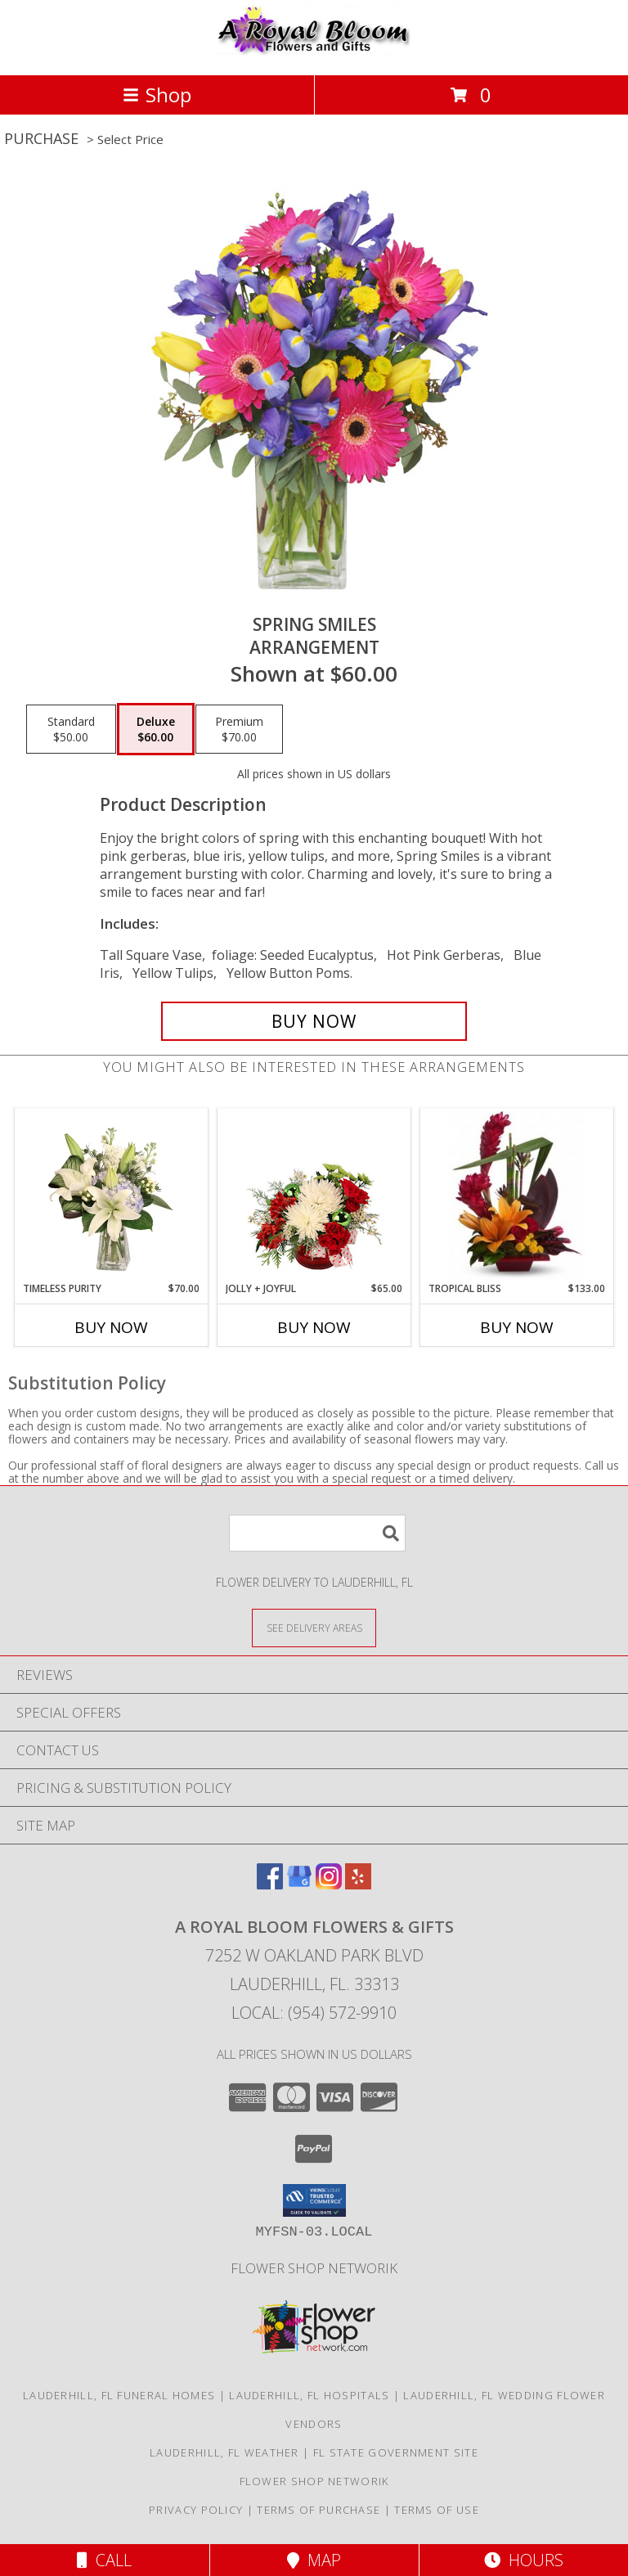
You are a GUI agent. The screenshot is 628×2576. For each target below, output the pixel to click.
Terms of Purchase (318, 2509)
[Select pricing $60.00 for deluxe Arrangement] (155, 729)
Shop (157, 94)
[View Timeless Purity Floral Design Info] (111, 1195)
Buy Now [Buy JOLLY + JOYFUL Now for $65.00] (314, 1327)
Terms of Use (436, 2509)
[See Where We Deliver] (314, 1627)
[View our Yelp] (358, 1884)
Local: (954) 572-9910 (314, 2013)
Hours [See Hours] (523, 2560)
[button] (314, 2200)
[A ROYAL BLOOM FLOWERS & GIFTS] (314, 51)
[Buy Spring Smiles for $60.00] (314, 1021)
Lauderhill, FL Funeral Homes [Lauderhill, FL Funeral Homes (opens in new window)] (119, 2395)
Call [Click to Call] (104, 2560)
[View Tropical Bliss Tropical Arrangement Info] (517, 1195)
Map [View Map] (314, 2560)
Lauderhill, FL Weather (224, 2452)
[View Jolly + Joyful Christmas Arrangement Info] (314, 1195)
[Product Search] (317, 1533)
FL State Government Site (395, 2452)
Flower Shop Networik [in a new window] (314, 2268)
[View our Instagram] (329, 1884)
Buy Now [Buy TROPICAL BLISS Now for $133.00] (517, 1327)
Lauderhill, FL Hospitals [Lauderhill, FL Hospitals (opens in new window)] (309, 2395)
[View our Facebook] (270, 1884)
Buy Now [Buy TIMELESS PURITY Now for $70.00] (111, 1327)
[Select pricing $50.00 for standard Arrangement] (71, 729)
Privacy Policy (196, 2509)
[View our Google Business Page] (299, 1884)
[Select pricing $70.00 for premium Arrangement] (239, 729)
